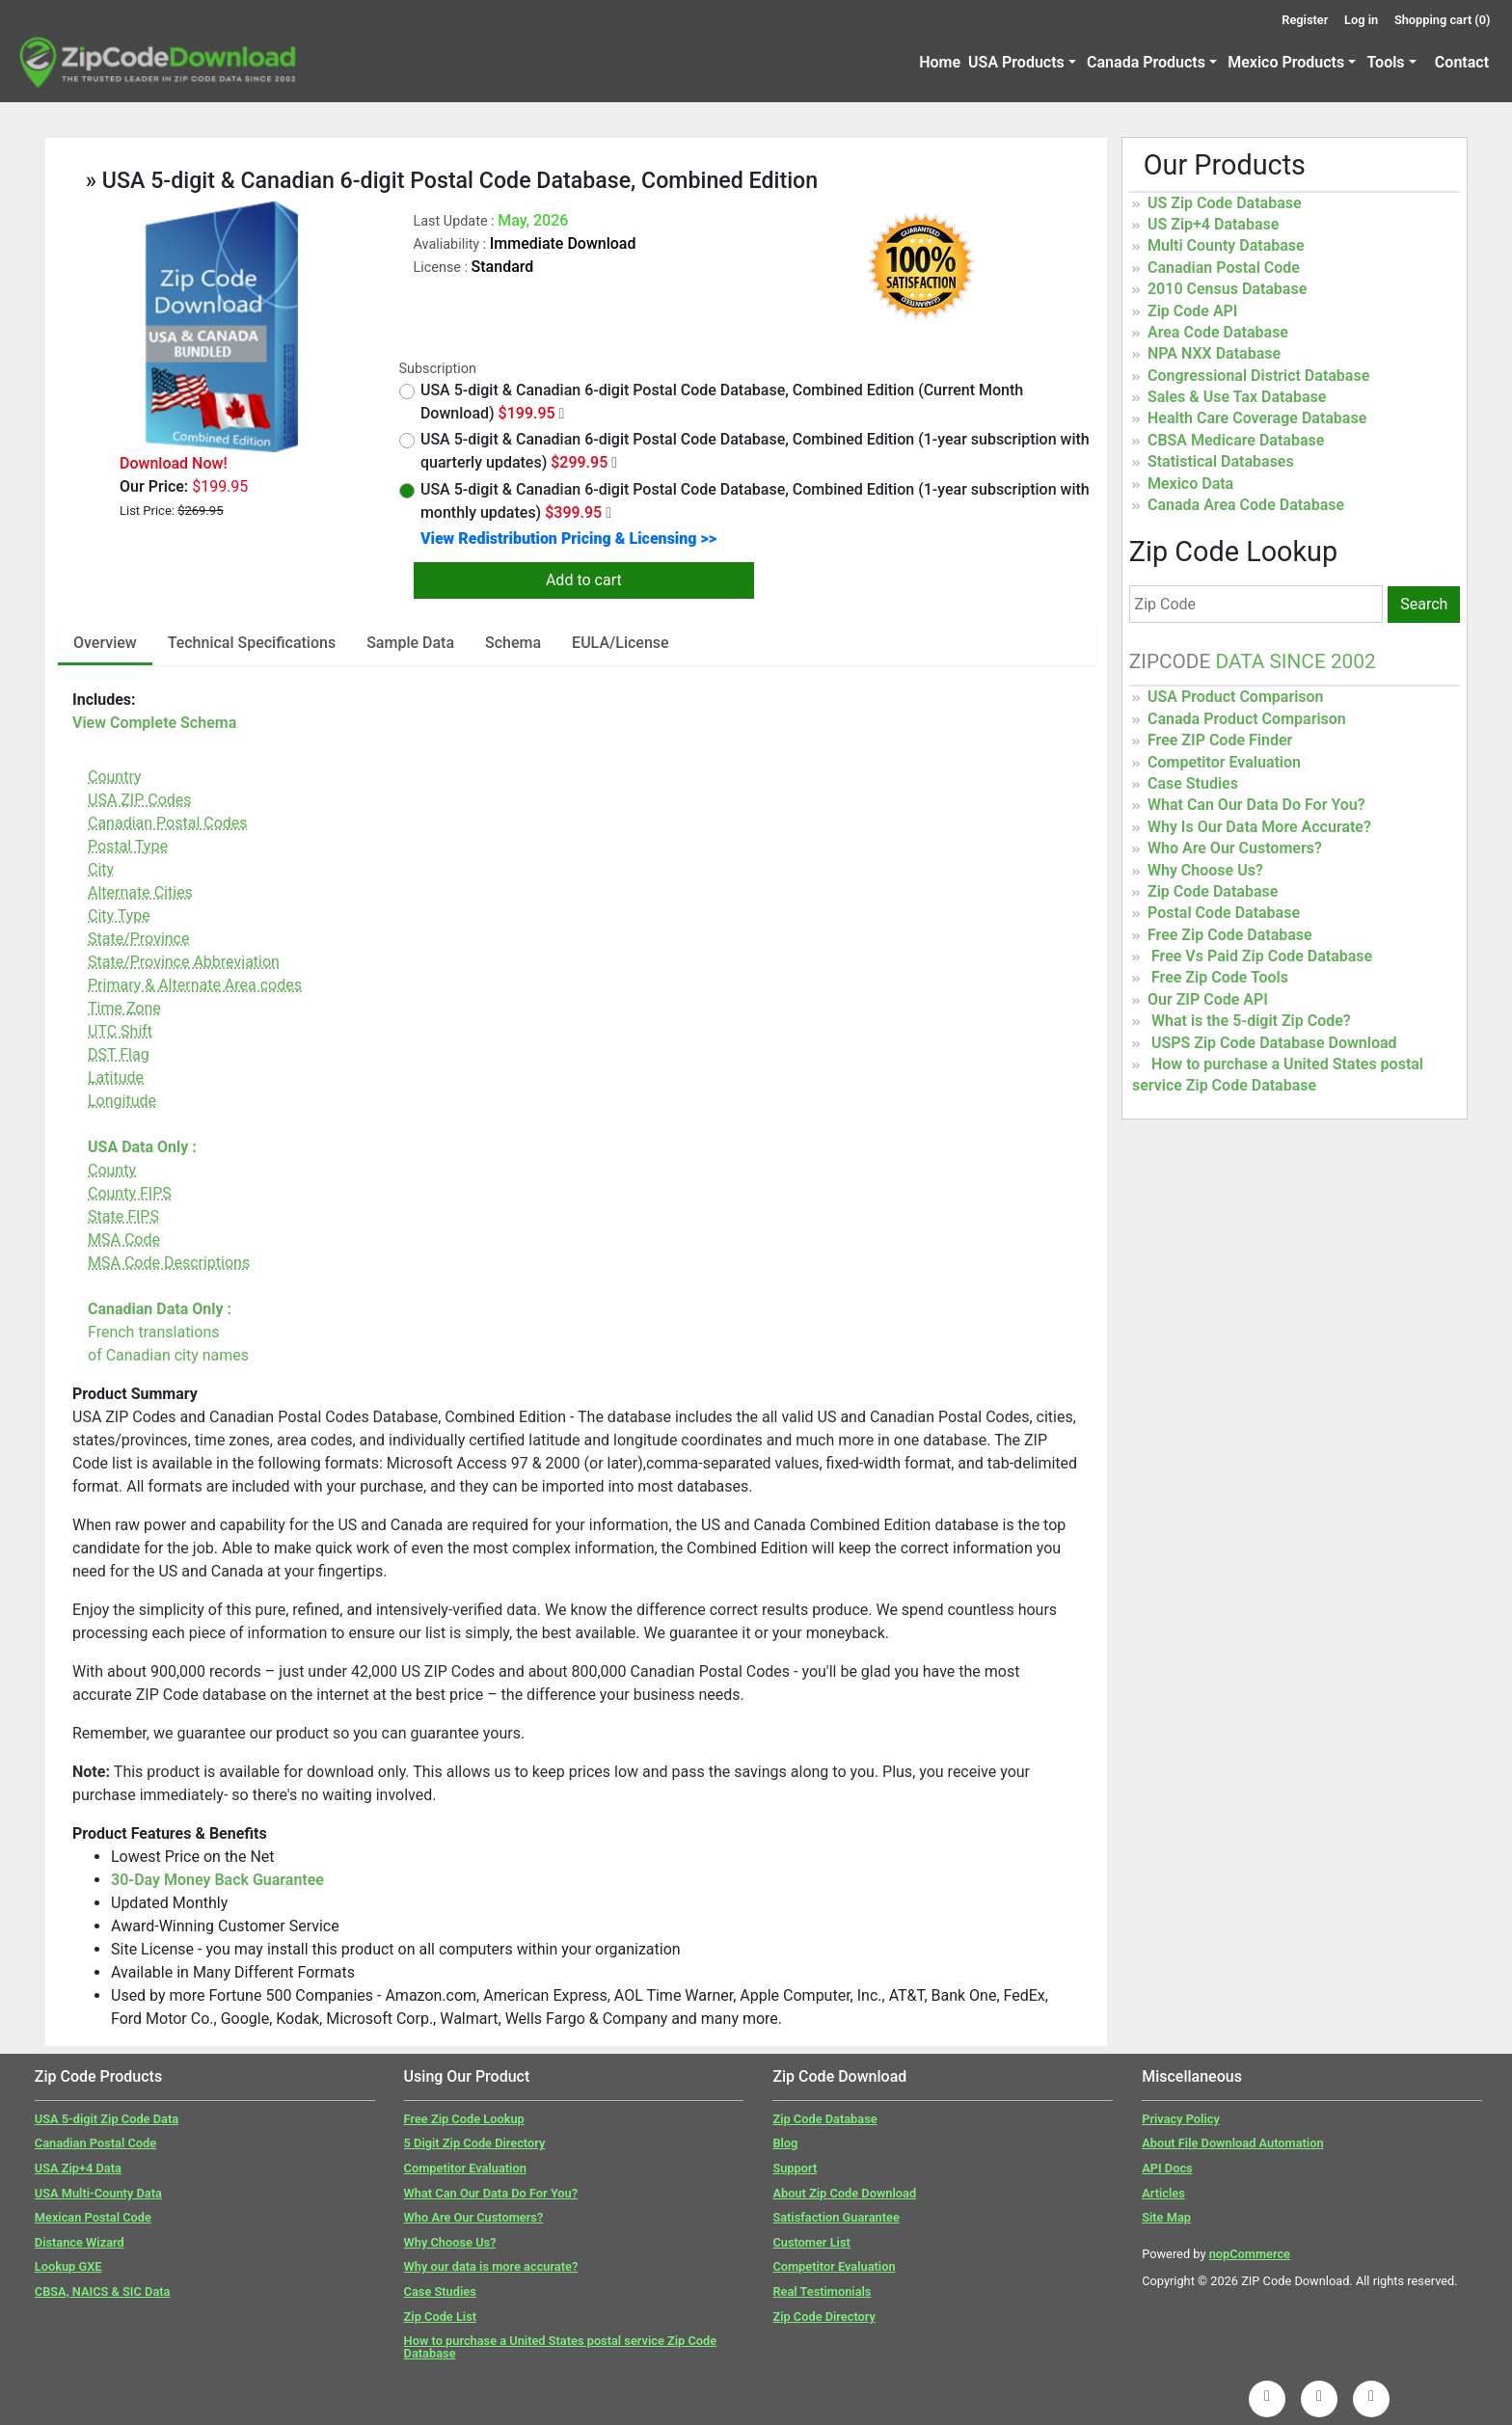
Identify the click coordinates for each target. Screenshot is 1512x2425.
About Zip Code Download (844, 2193)
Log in (1361, 20)
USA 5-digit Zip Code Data (106, 2119)
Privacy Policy (1181, 2119)
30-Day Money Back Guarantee (217, 1880)
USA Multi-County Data (98, 2193)
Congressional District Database (1258, 375)
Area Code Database (1218, 332)
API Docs (1167, 2168)
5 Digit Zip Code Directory (475, 2143)
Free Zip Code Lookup (464, 2119)
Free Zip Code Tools (1219, 977)
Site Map (1166, 2217)
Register (1305, 20)
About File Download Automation (1232, 2143)
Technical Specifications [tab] (252, 642)
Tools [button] (1385, 62)
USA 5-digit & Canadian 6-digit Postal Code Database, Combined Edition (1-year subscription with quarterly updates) (744, 451)
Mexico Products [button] (1286, 62)
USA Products (1016, 62)
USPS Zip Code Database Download (1274, 1043)
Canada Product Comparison (1247, 719)
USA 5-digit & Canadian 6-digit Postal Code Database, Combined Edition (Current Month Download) (711, 401)
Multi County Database (1226, 245)
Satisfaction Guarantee (835, 2217)
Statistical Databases (1221, 461)
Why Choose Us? (1205, 870)
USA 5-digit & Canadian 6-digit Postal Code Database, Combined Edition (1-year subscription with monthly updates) (744, 501)
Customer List (811, 2242)
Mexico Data (1190, 483)
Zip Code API (1192, 311)
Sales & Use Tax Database (1237, 397)
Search (1423, 604)
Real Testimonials (821, 2291)
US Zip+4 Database (1213, 224)
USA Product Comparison (1236, 696)
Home (939, 62)
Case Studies (1193, 783)
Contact (1462, 62)
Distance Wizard (79, 2242)
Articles (1163, 2193)
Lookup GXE (68, 2266)
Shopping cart (1442, 20)
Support (794, 2168)
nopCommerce (1249, 2254)
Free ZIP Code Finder (1220, 740)
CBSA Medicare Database (1236, 440)
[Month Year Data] (562, 413)
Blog (784, 2143)
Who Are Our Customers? (1235, 848)
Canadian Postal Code (1224, 267)
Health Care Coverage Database (1257, 418)
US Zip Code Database (1225, 203)
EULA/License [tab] (620, 642)
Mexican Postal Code (93, 2217)
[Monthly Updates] (608, 513)
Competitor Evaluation (1224, 762)
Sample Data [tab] (410, 642)
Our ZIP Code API (1208, 999)
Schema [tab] (513, 642)
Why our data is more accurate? (491, 2266)
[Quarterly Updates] (614, 463)
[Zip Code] (1256, 604)
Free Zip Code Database (1230, 935)
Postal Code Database (1224, 912)
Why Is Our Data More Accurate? (1259, 827)
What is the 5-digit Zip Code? (1251, 1020)
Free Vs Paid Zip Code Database (1261, 956)
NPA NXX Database (1214, 353)
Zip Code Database (1213, 891)
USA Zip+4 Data (78, 2168)
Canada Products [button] (1146, 62)
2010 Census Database (1227, 289)
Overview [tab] (105, 642)
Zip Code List (440, 2316)
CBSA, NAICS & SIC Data (103, 2291)
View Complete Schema (154, 723)
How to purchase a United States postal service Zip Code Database (560, 2346)
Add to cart (584, 580)
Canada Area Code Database (1246, 505)
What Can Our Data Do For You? (1256, 804)
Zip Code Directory (824, 2316)
